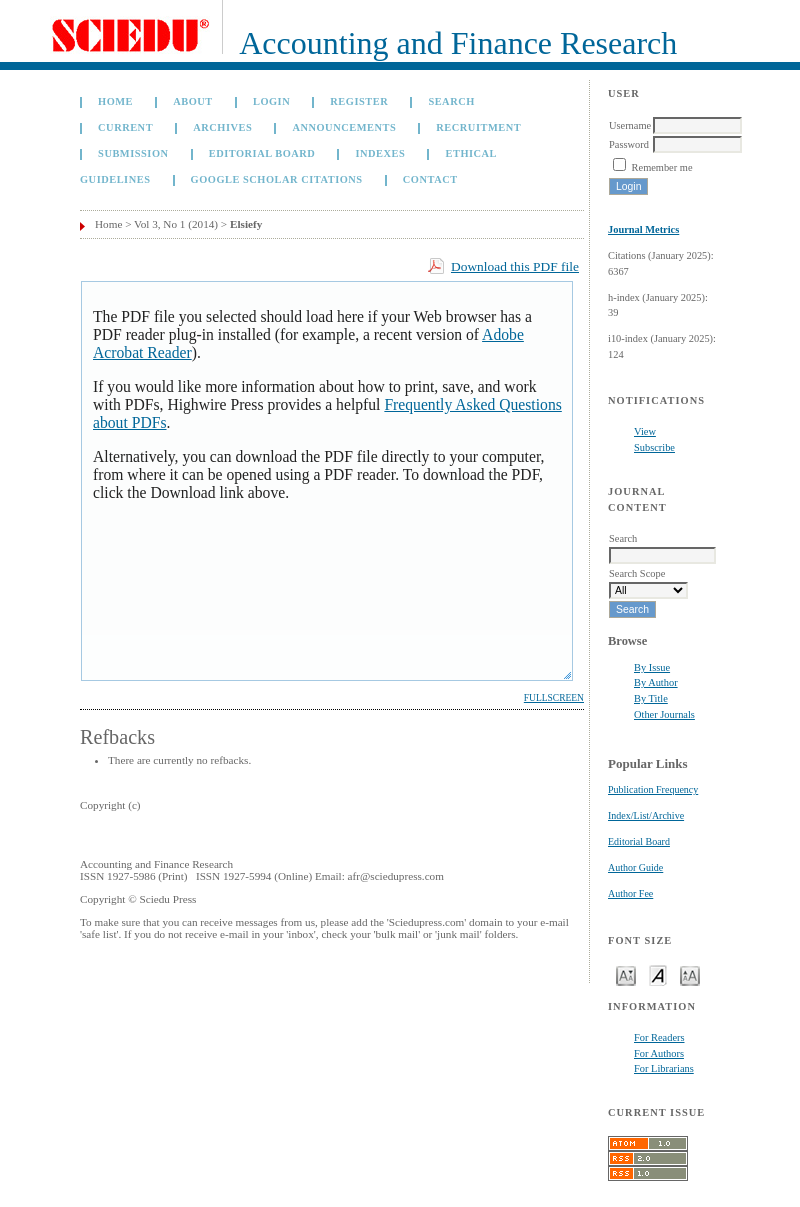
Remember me (662, 167)
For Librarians (664, 1068)
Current (125, 127)
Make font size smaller (626, 974)
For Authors (659, 1053)
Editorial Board (639, 841)
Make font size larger (690, 974)
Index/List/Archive (646, 815)
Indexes (380, 153)
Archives (222, 127)
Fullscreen (554, 698)
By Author (656, 682)
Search (451, 101)
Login (271, 101)
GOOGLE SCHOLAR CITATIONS (277, 179)
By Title (651, 698)
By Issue (652, 667)
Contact (430, 179)
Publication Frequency (653, 789)
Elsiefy (246, 224)
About (193, 101)
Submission (133, 153)
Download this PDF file (515, 266)
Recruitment (478, 127)
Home (115, 101)
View (645, 431)
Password (629, 144)
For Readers (659, 1037)
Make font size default (658, 974)
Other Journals (664, 714)
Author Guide (635, 867)
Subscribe (654, 447)
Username (630, 125)
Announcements (344, 127)
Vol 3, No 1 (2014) (176, 224)
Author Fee (630, 893)
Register (359, 101)
